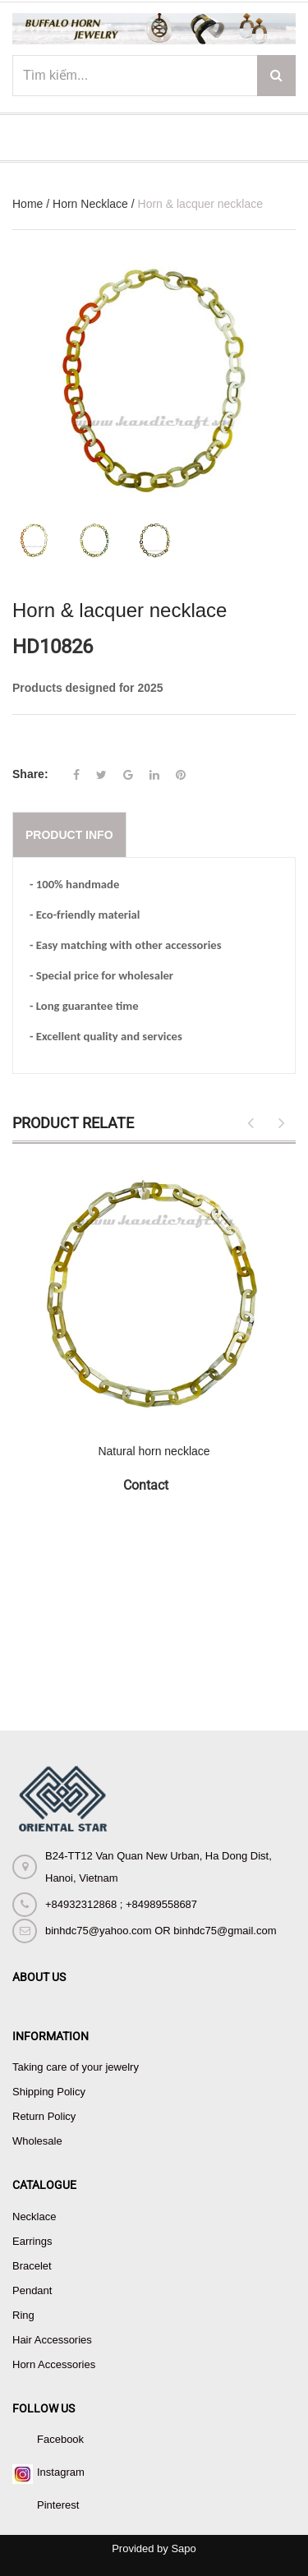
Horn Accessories (53, 2364)
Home (27, 203)
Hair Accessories (52, 2340)
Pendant (32, 2290)
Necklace (34, 2216)
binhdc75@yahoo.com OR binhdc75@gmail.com (160, 1930)
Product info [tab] (69, 834)
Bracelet (32, 2266)
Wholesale (37, 2141)
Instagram (61, 2472)
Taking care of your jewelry (75, 2067)
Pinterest (58, 2505)
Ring (23, 2315)
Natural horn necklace (153, 1451)
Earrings (32, 2241)
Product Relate (73, 1122)
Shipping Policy (48, 2091)
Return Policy (44, 2116)
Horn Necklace (90, 203)
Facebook (60, 2439)
